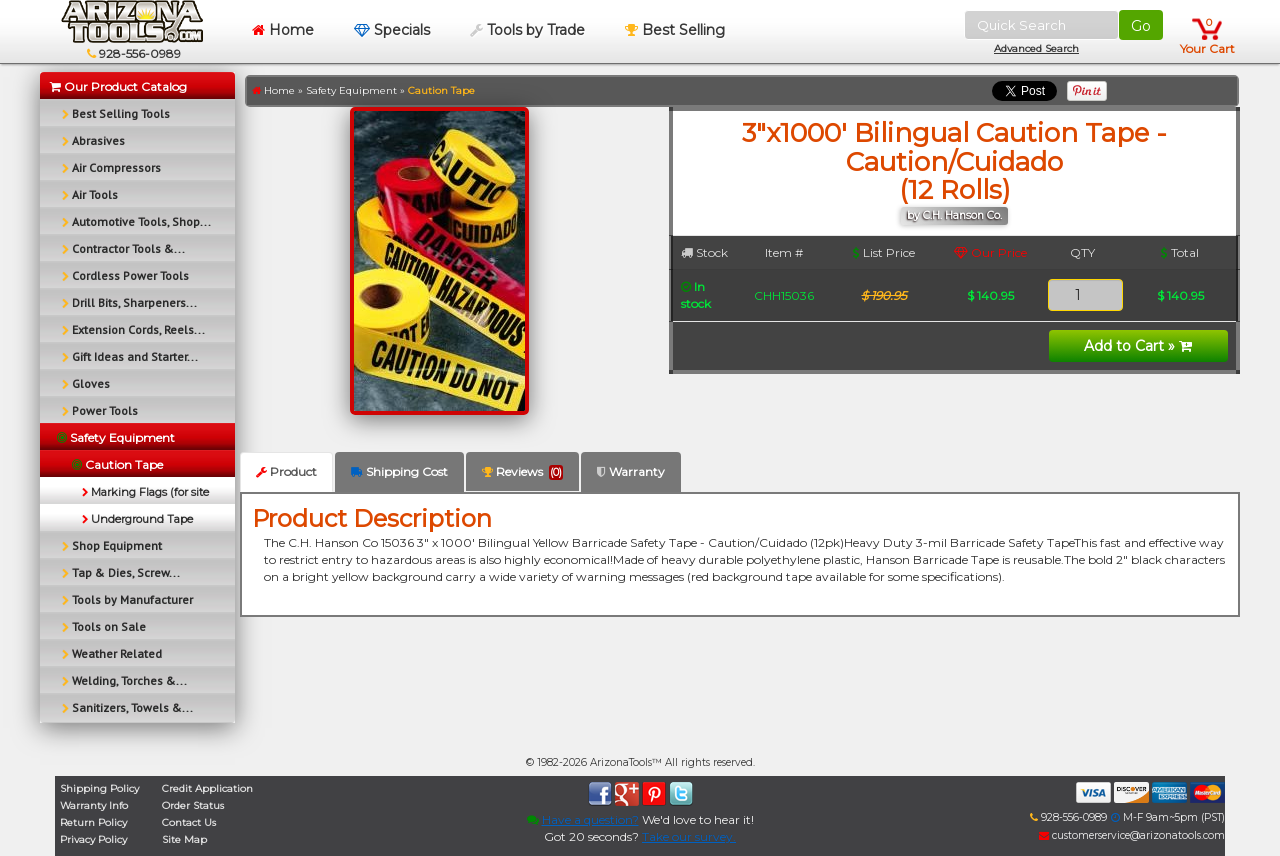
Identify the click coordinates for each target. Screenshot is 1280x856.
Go (1141, 26)
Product (286, 471)
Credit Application (207, 788)
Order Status (193, 805)
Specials (392, 30)
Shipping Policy (99, 788)
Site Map (184, 839)
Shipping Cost (399, 471)
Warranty (631, 471)
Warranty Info (94, 805)
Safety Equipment (351, 90)
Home (283, 30)
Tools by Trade (527, 30)
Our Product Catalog (118, 86)
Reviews (522, 472)
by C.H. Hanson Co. (954, 215)
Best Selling (675, 30)
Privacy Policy (93, 839)
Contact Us (189, 822)
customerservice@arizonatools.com (1132, 835)
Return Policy (93, 822)
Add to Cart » (1138, 346)
